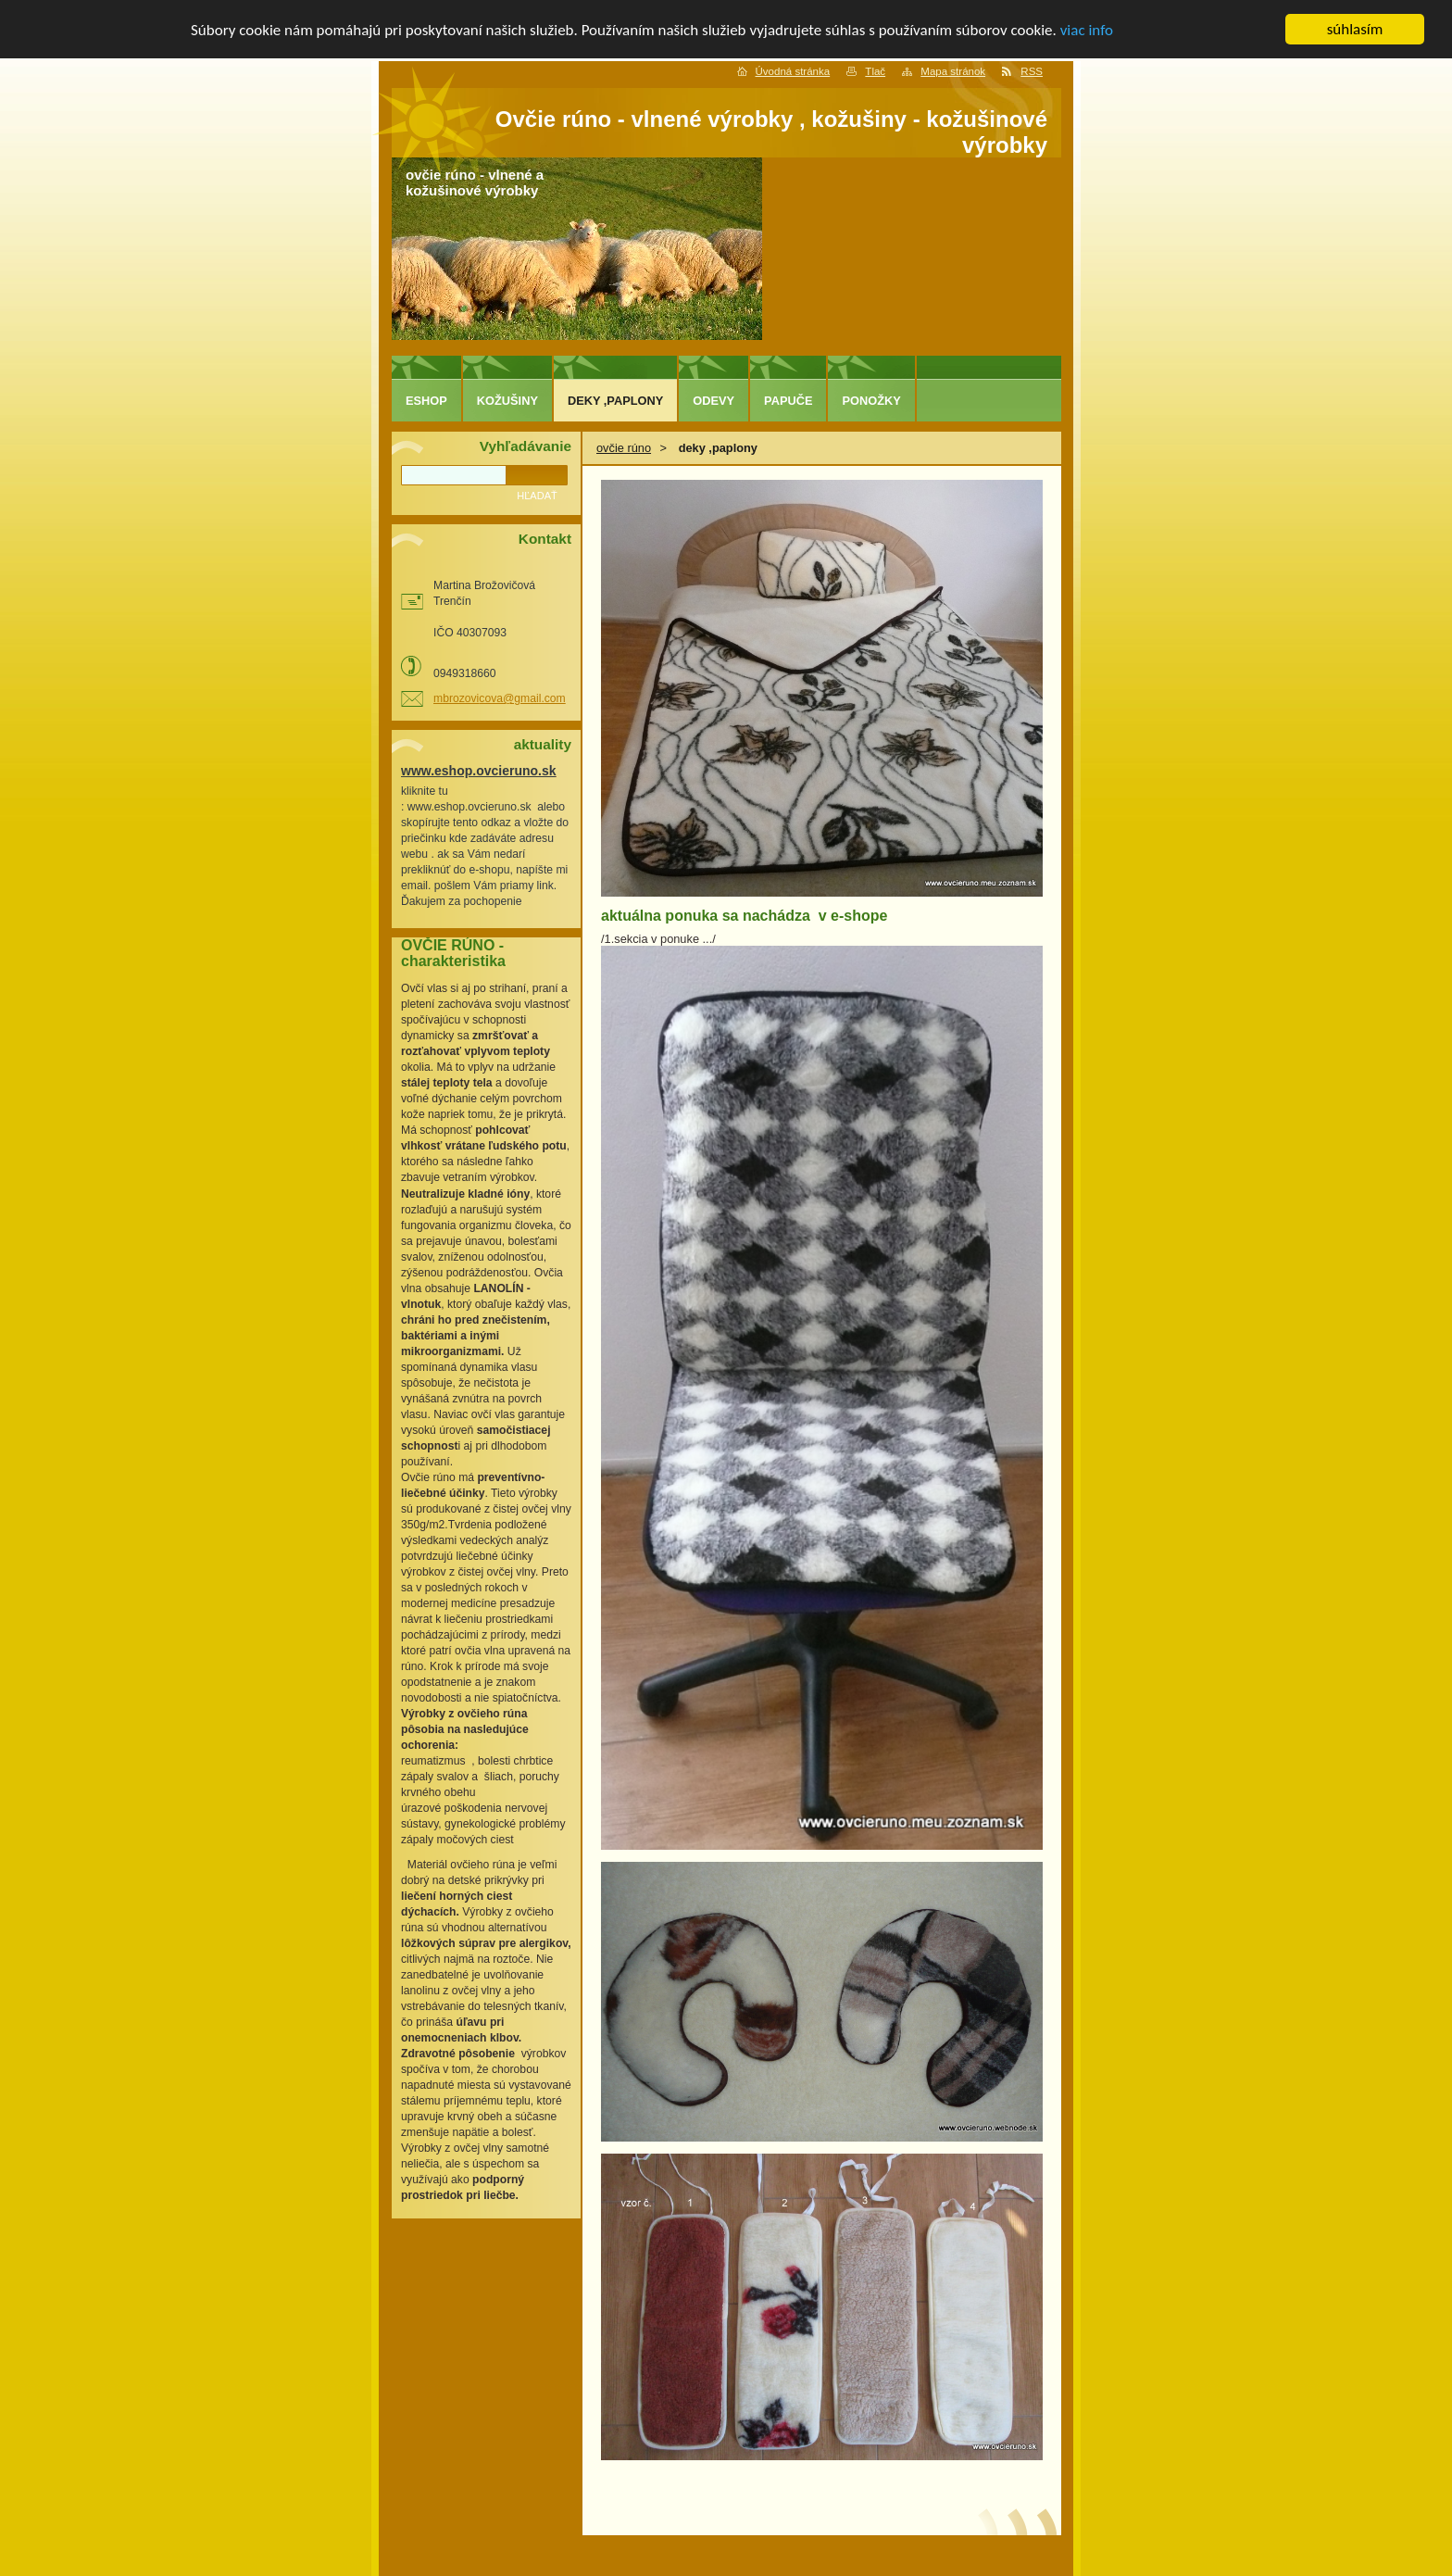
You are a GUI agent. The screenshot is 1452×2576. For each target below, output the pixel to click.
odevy (713, 401)
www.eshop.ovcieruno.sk (479, 770)
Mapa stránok (952, 71)
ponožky (871, 401)
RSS (1031, 71)
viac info (1086, 29)
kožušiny (507, 401)
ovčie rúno (623, 448)
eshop (426, 401)
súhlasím (1355, 29)
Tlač (875, 71)
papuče (788, 401)
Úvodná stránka (793, 71)
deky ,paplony (615, 401)
